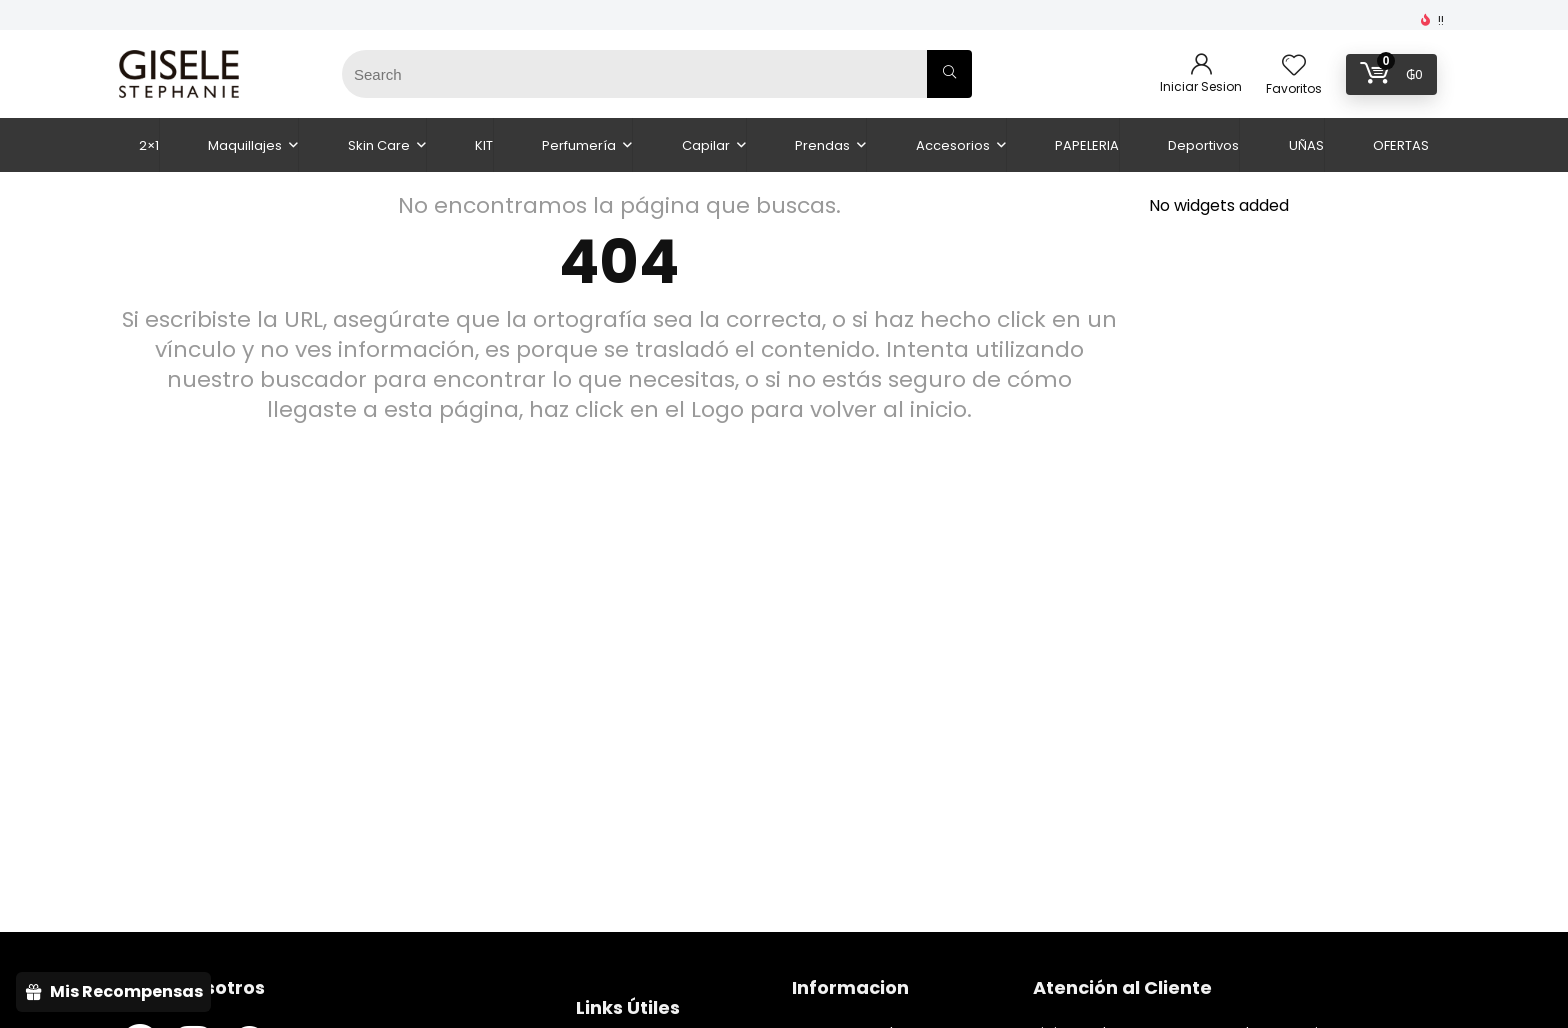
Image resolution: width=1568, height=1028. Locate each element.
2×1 (149, 145)
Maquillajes (245, 145)
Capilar (706, 145)
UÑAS (1306, 145)
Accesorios (953, 145)
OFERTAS (1401, 145)
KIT (484, 145)
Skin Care (379, 145)
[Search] (949, 74)
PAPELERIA (1087, 145)
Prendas (822, 145)
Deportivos (1203, 145)
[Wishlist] (1294, 66)
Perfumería (579, 145)
